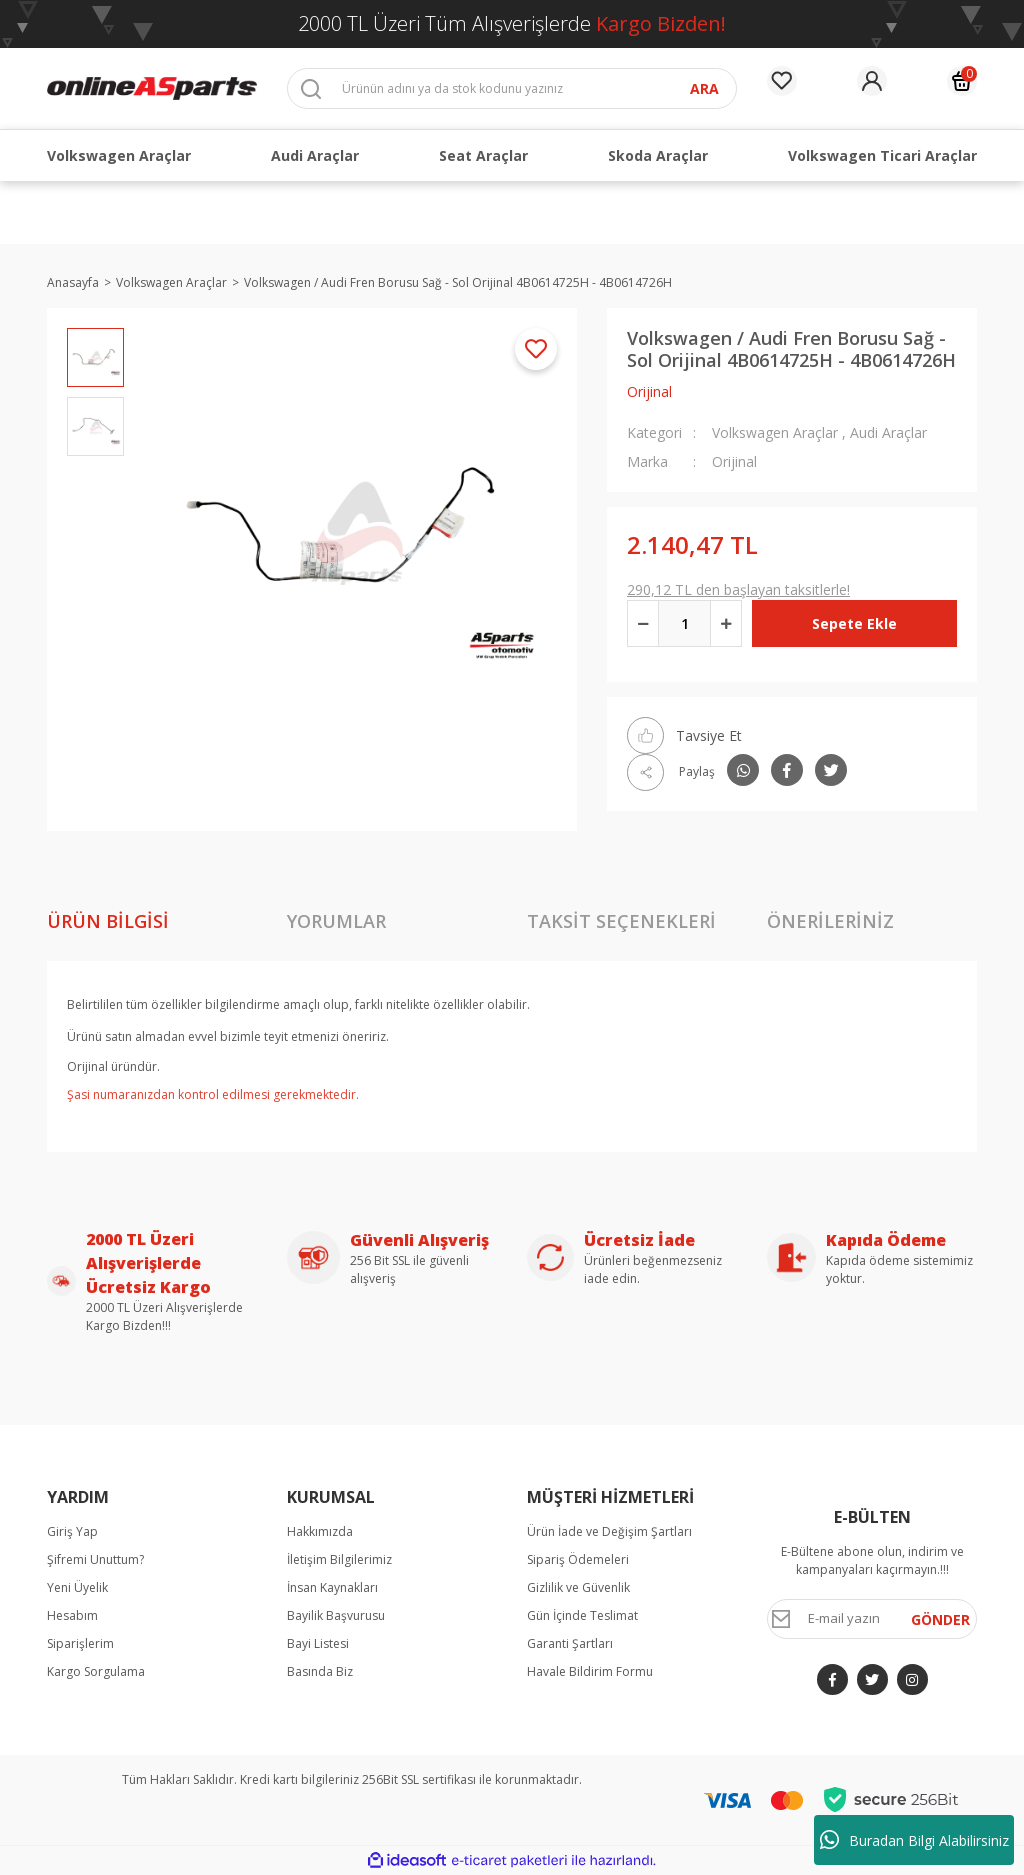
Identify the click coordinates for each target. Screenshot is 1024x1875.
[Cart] (962, 81)
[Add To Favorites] (536, 349)
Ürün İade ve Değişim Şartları (609, 1531)
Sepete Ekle (854, 623)
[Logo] (152, 88)
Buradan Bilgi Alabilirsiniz (914, 1840)
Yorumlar (336, 921)
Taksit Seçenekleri (621, 921)
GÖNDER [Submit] (940, 1619)
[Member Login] (872, 81)
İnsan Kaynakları (332, 1587)
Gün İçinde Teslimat (582, 1615)
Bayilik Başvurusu (336, 1615)
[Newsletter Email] (872, 1619)
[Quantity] (684, 623)
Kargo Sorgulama (96, 1671)
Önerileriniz (830, 921)
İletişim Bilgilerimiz (339, 1559)
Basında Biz (320, 1671)
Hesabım (72, 1615)
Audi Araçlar (888, 432)
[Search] (512, 88)
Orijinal (649, 391)
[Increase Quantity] (726, 623)
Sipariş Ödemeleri (578, 1559)
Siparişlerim (80, 1643)
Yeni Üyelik (77, 1587)
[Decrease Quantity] (643, 623)
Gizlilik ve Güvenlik (578, 1587)
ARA (704, 88)
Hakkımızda (320, 1531)
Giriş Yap (72, 1531)
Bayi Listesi (318, 1643)
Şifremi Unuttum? (95, 1559)
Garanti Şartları (570, 1643)
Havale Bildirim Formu (590, 1671)
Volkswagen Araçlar (775, 432)
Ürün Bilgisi (108, 921)
